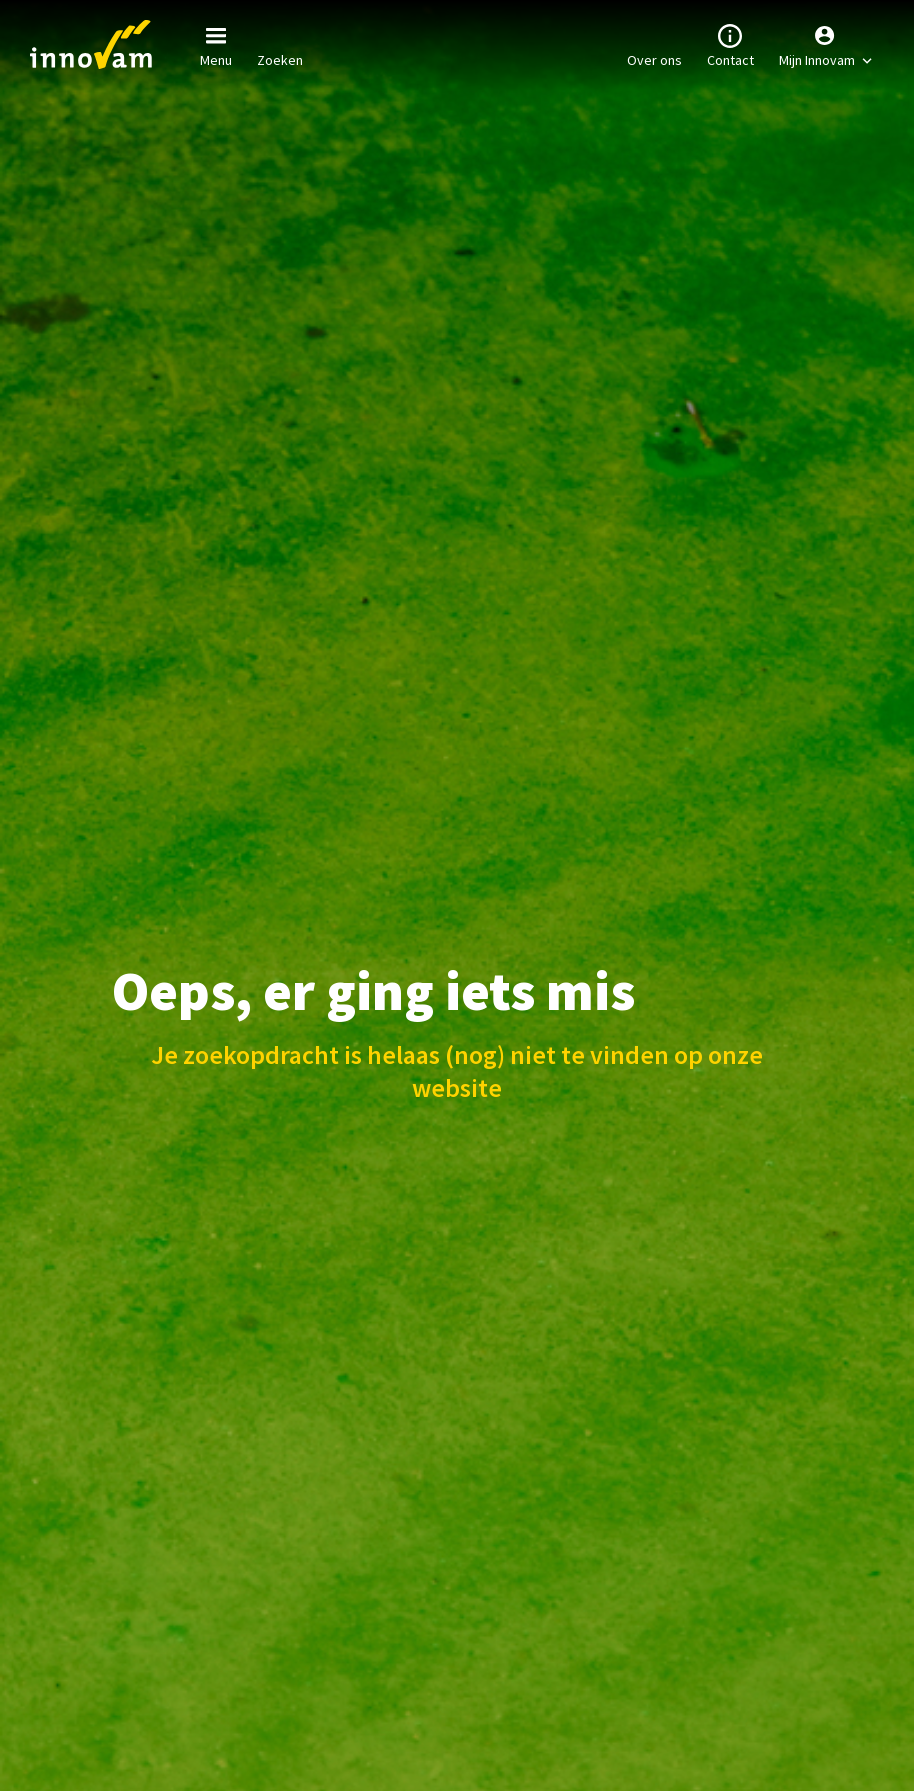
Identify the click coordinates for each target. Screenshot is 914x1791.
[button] (825, 45)
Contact (730, 44)
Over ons (654, 44)
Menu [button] (216, 44)
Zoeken (280, 44)
